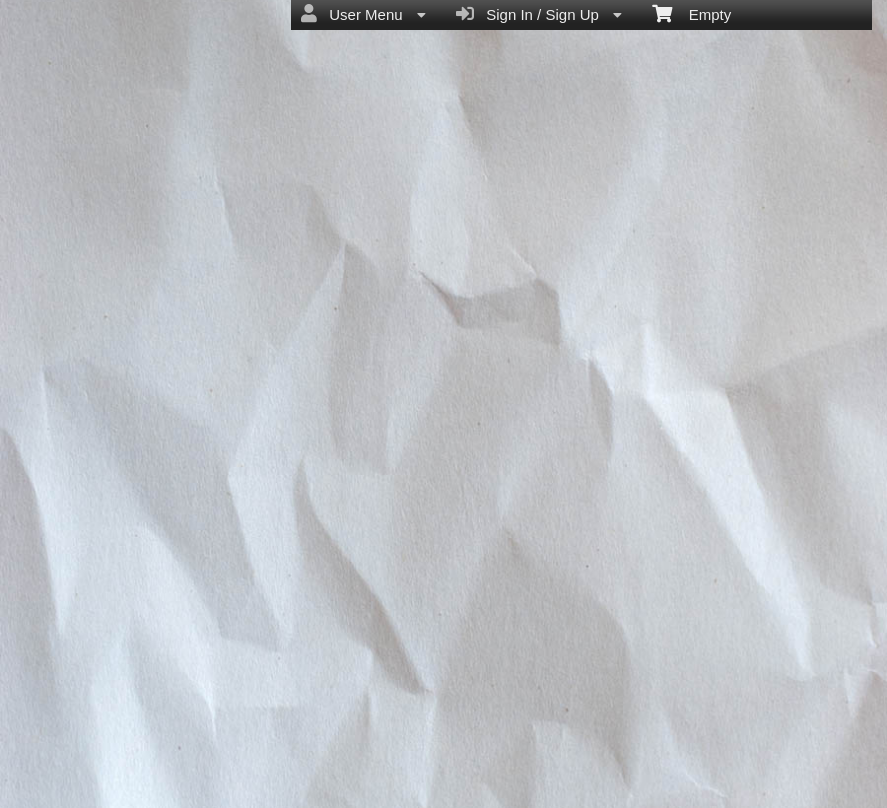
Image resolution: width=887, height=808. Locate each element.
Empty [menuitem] (691, 13)
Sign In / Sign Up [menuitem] (539, 14)
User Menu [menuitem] (363, 14)
